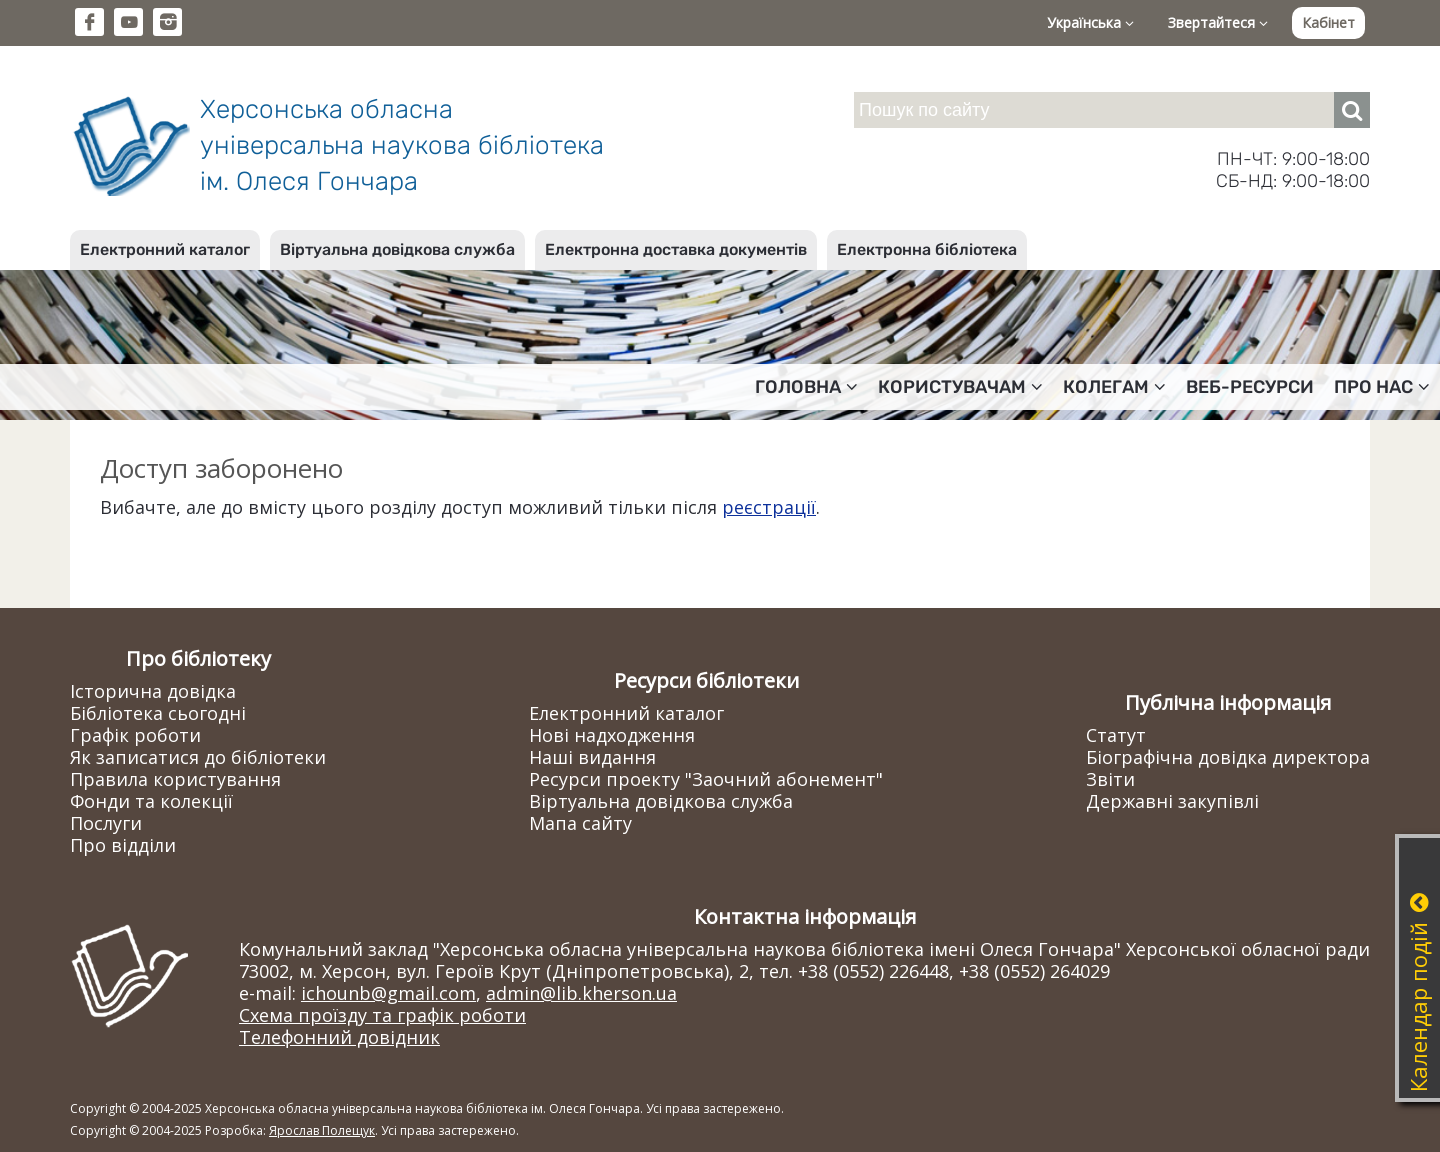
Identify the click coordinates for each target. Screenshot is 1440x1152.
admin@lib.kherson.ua (581, 993)
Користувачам (960, 387)
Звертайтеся (1218, 22)
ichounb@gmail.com (388, 993)
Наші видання (592, 757)
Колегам (1114, 387)
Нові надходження (612, 735)
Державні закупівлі (1172, 801)
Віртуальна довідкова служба (397, 249)
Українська (1090, 22)
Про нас (1382, 387)
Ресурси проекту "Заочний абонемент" (706, 779)
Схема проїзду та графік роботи (382, 1015)
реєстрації (769, 507)
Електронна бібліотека (927, 249)
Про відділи (123, 845)
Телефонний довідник (339, 1037)
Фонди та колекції (151, 801)
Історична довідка (153, 691)
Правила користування (175, 779)
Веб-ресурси (1250, 387)
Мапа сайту (580, 823)
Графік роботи (135, 735)
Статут (1116, 735)
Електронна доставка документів (676, 249)
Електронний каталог (165, 249)
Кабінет (1328, 22)
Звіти (1110, 779)
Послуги (106, 823)
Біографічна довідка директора (1228, 757)
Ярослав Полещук (322, 1130)
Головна (806, 387)
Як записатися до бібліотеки (198, 757)
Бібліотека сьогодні (158, 713)
